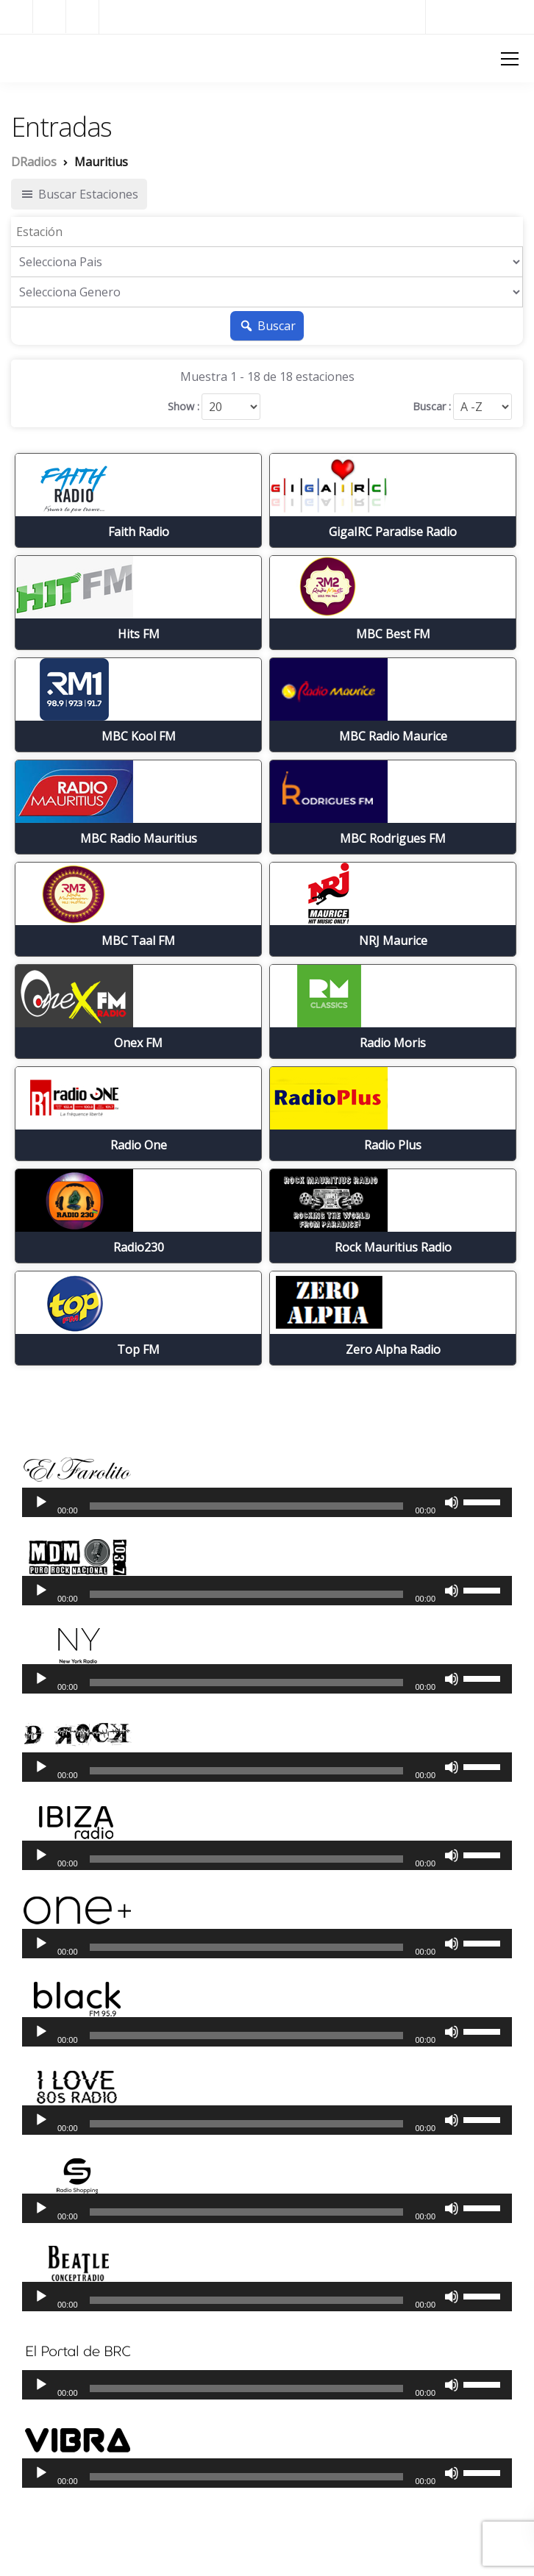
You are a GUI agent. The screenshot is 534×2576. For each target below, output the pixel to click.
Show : (183, 407)
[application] (267, 1502)
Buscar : (432, 407)
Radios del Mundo (480, 17)
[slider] (247, 1506)
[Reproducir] (41, 1502)
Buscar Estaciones (79, 194)
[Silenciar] (451, 1502)
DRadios (37, 57)
